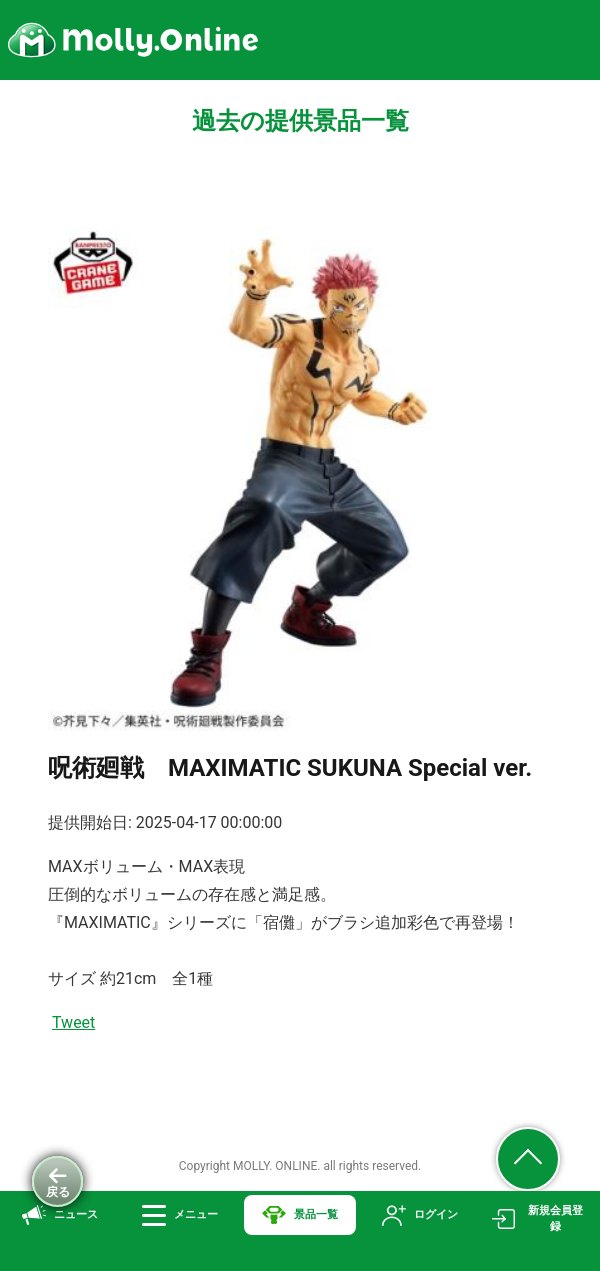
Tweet (73, 1022)
